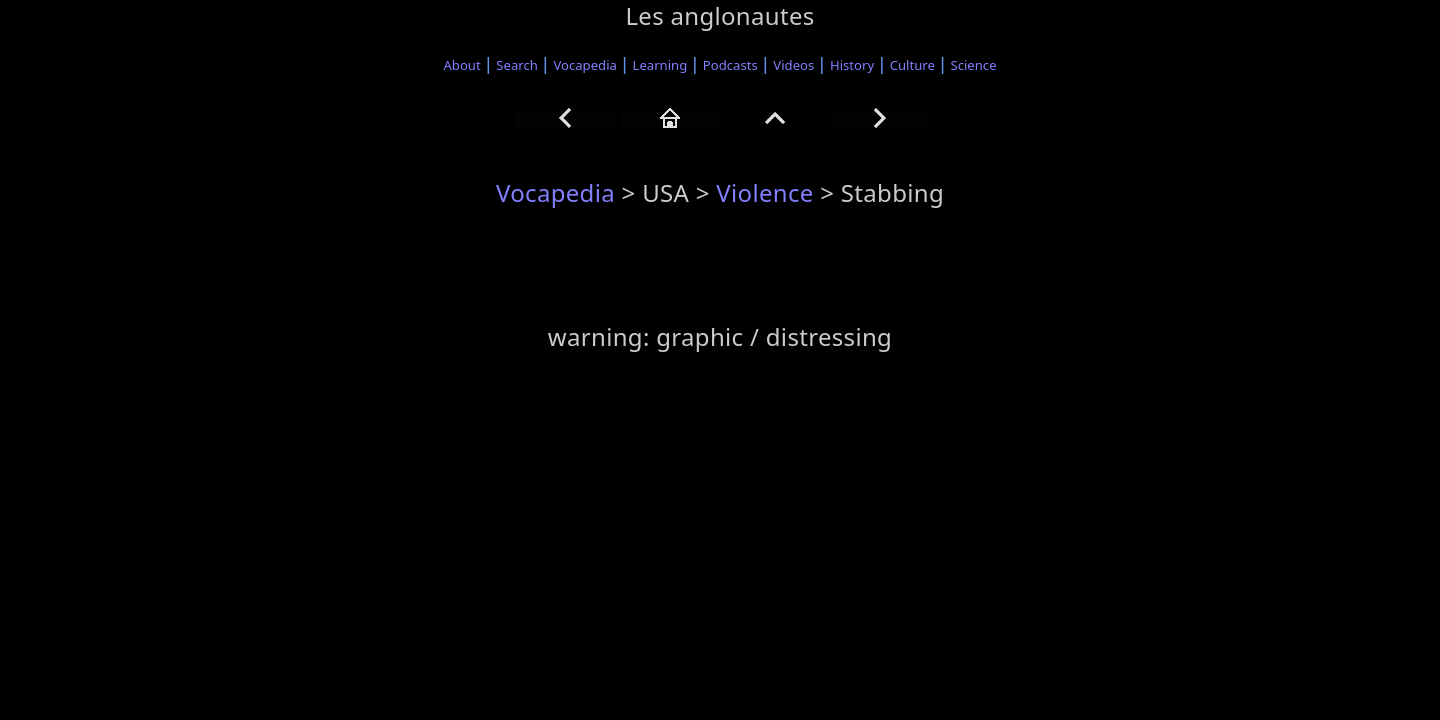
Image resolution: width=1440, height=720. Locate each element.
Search (517, 65)
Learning (660, 65)
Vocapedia (584, 65)
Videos (793, 65)
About (461, 65)
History (852, 65)
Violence (764, 192)
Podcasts (730, 65)
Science (974, 65)
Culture (912, 65)
